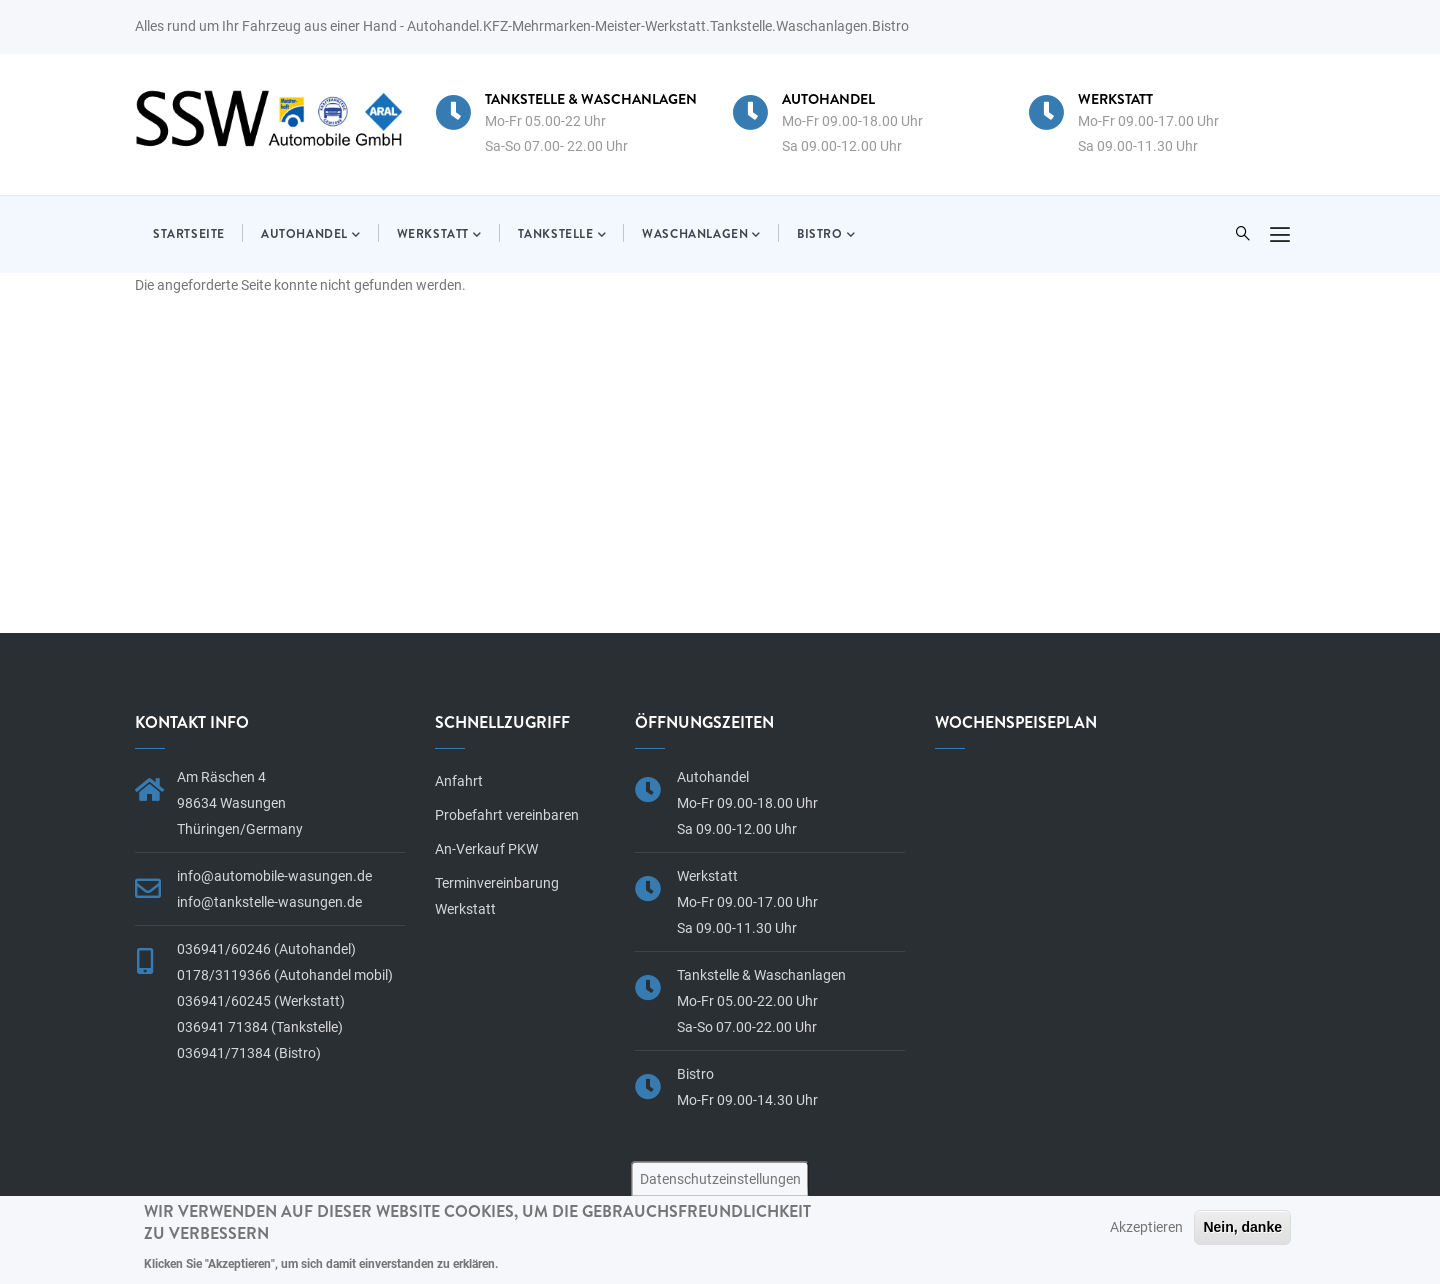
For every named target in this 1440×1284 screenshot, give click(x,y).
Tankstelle (562, 235)
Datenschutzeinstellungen (720, 1179)
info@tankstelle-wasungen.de (269, 902)
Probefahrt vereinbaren (507, 815)
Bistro (826, 235)
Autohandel (311, 235)
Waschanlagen (701, 235)
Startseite (189, 234)
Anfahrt (459, 781)
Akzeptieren (1146, 1227)
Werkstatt (439, 235)
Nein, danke (1242, 1227)
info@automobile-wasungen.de (274, 876)
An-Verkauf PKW (486, 849)
